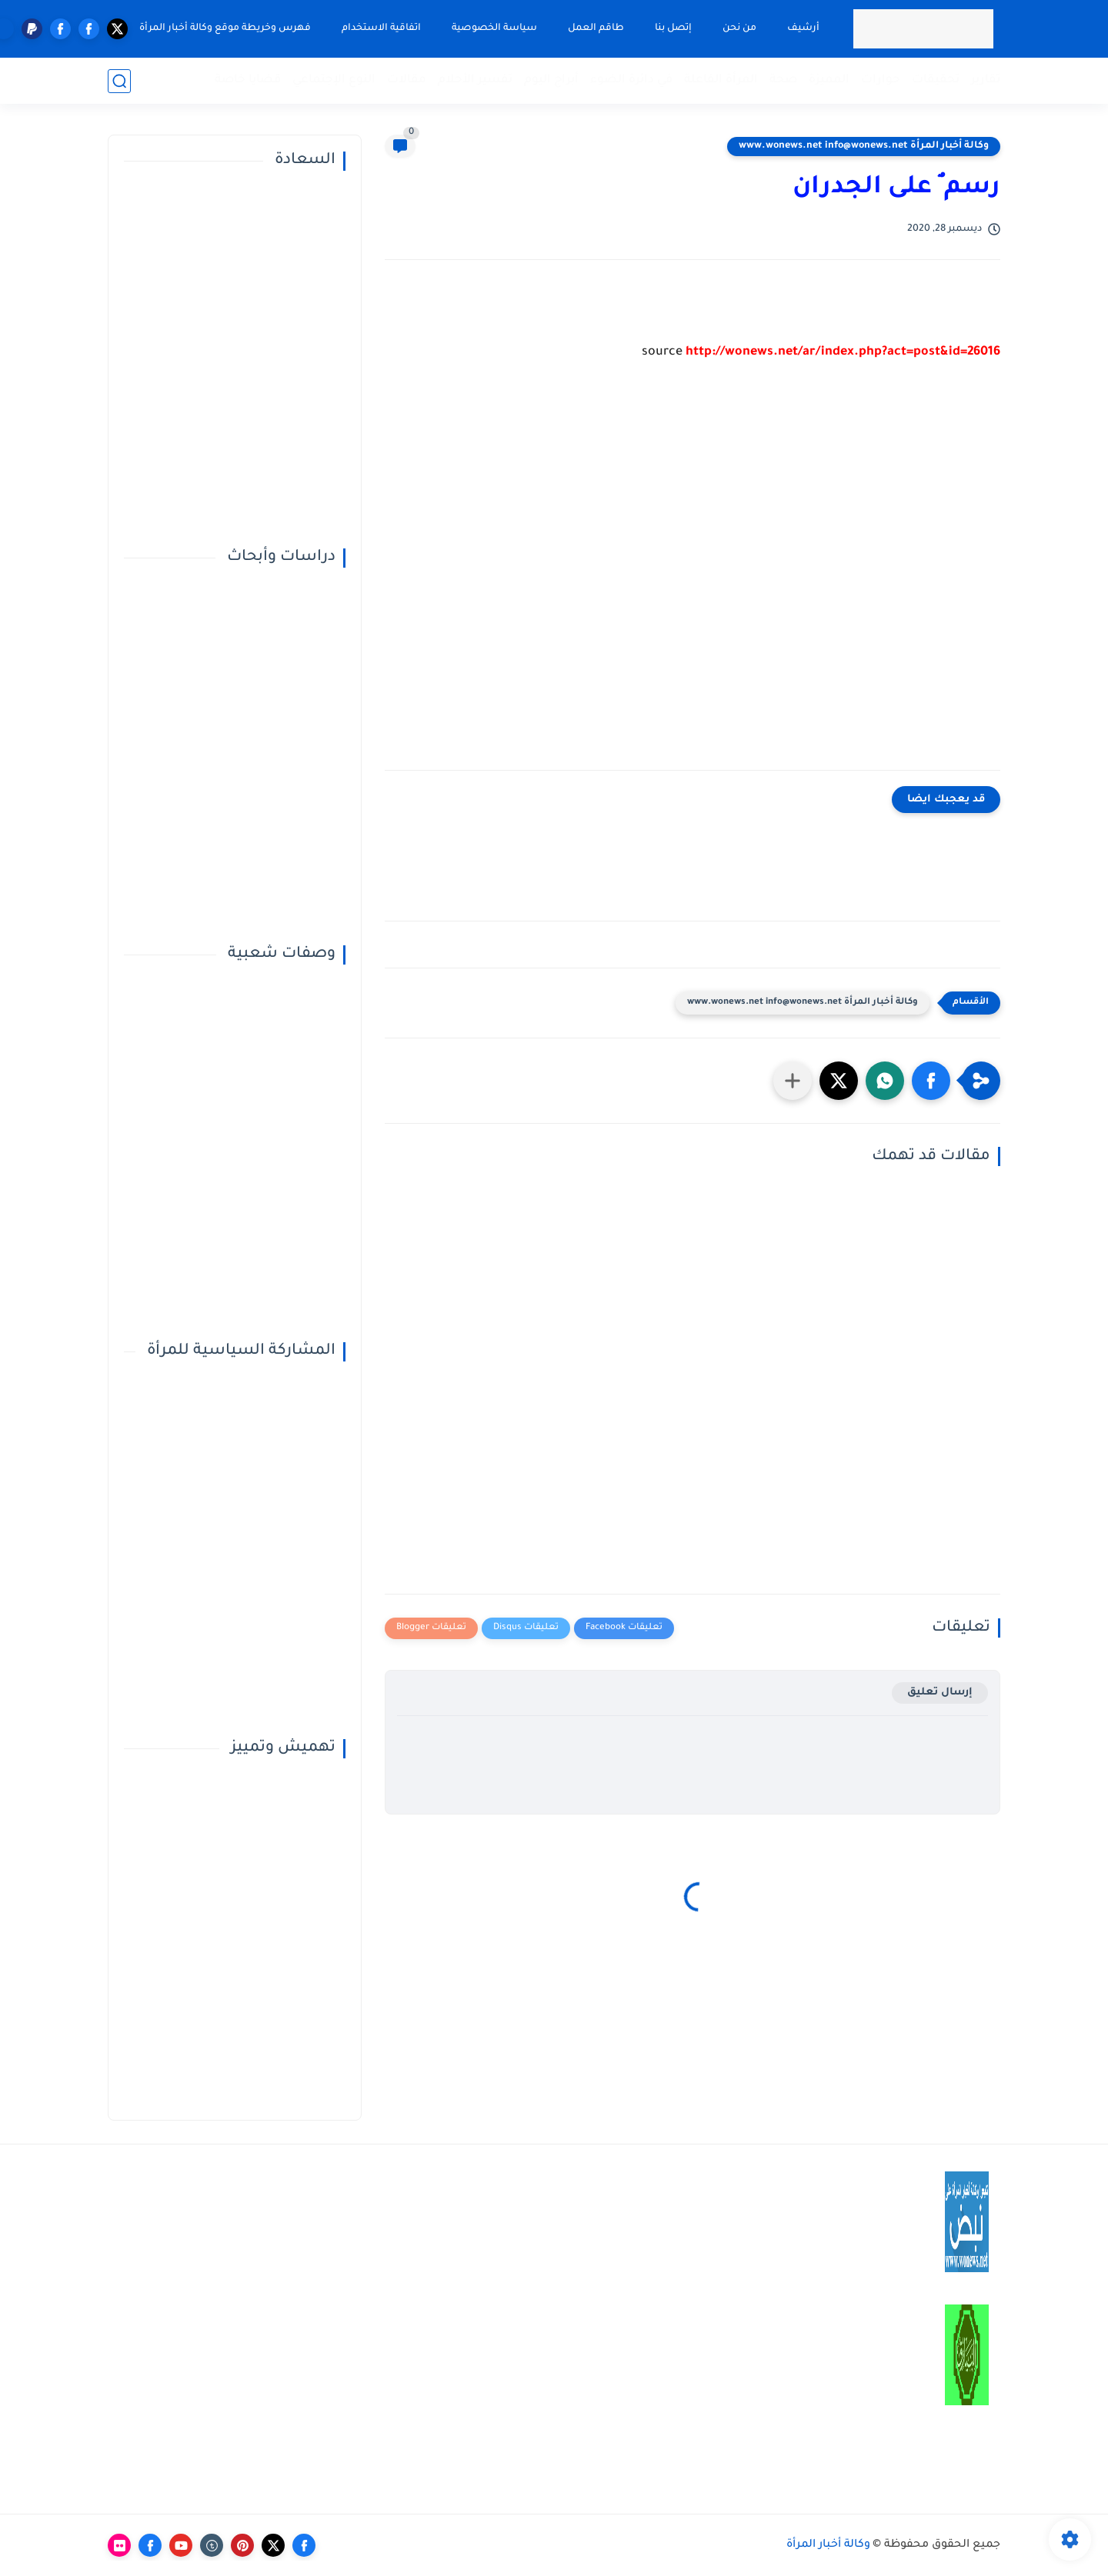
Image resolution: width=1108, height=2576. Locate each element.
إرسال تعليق (940, 1692)
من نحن (739, 28)
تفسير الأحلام (475, 80)
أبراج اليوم (551, 80)
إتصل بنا (673, 28)
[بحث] (119, 81)
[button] (931, 1080)
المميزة (829, 80)
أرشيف (803, 28)
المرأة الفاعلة (721, 80)
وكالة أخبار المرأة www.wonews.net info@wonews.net (864, 146)
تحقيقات (935, 80)
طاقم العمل (596, 28)
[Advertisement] (692, 577)
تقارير (985, 80)
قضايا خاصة (248, 80)
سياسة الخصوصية (494, 28)
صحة (783, 80)
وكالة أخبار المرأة (828, 2545)
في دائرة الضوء (631, 80)
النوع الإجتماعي (333, 80)
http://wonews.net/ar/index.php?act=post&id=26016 (843, 352)
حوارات (880, 80)
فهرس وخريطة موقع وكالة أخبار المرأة (225, 28)
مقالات (406, 80)
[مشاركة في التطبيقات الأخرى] (792, 1080)
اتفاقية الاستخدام (381, 28)
